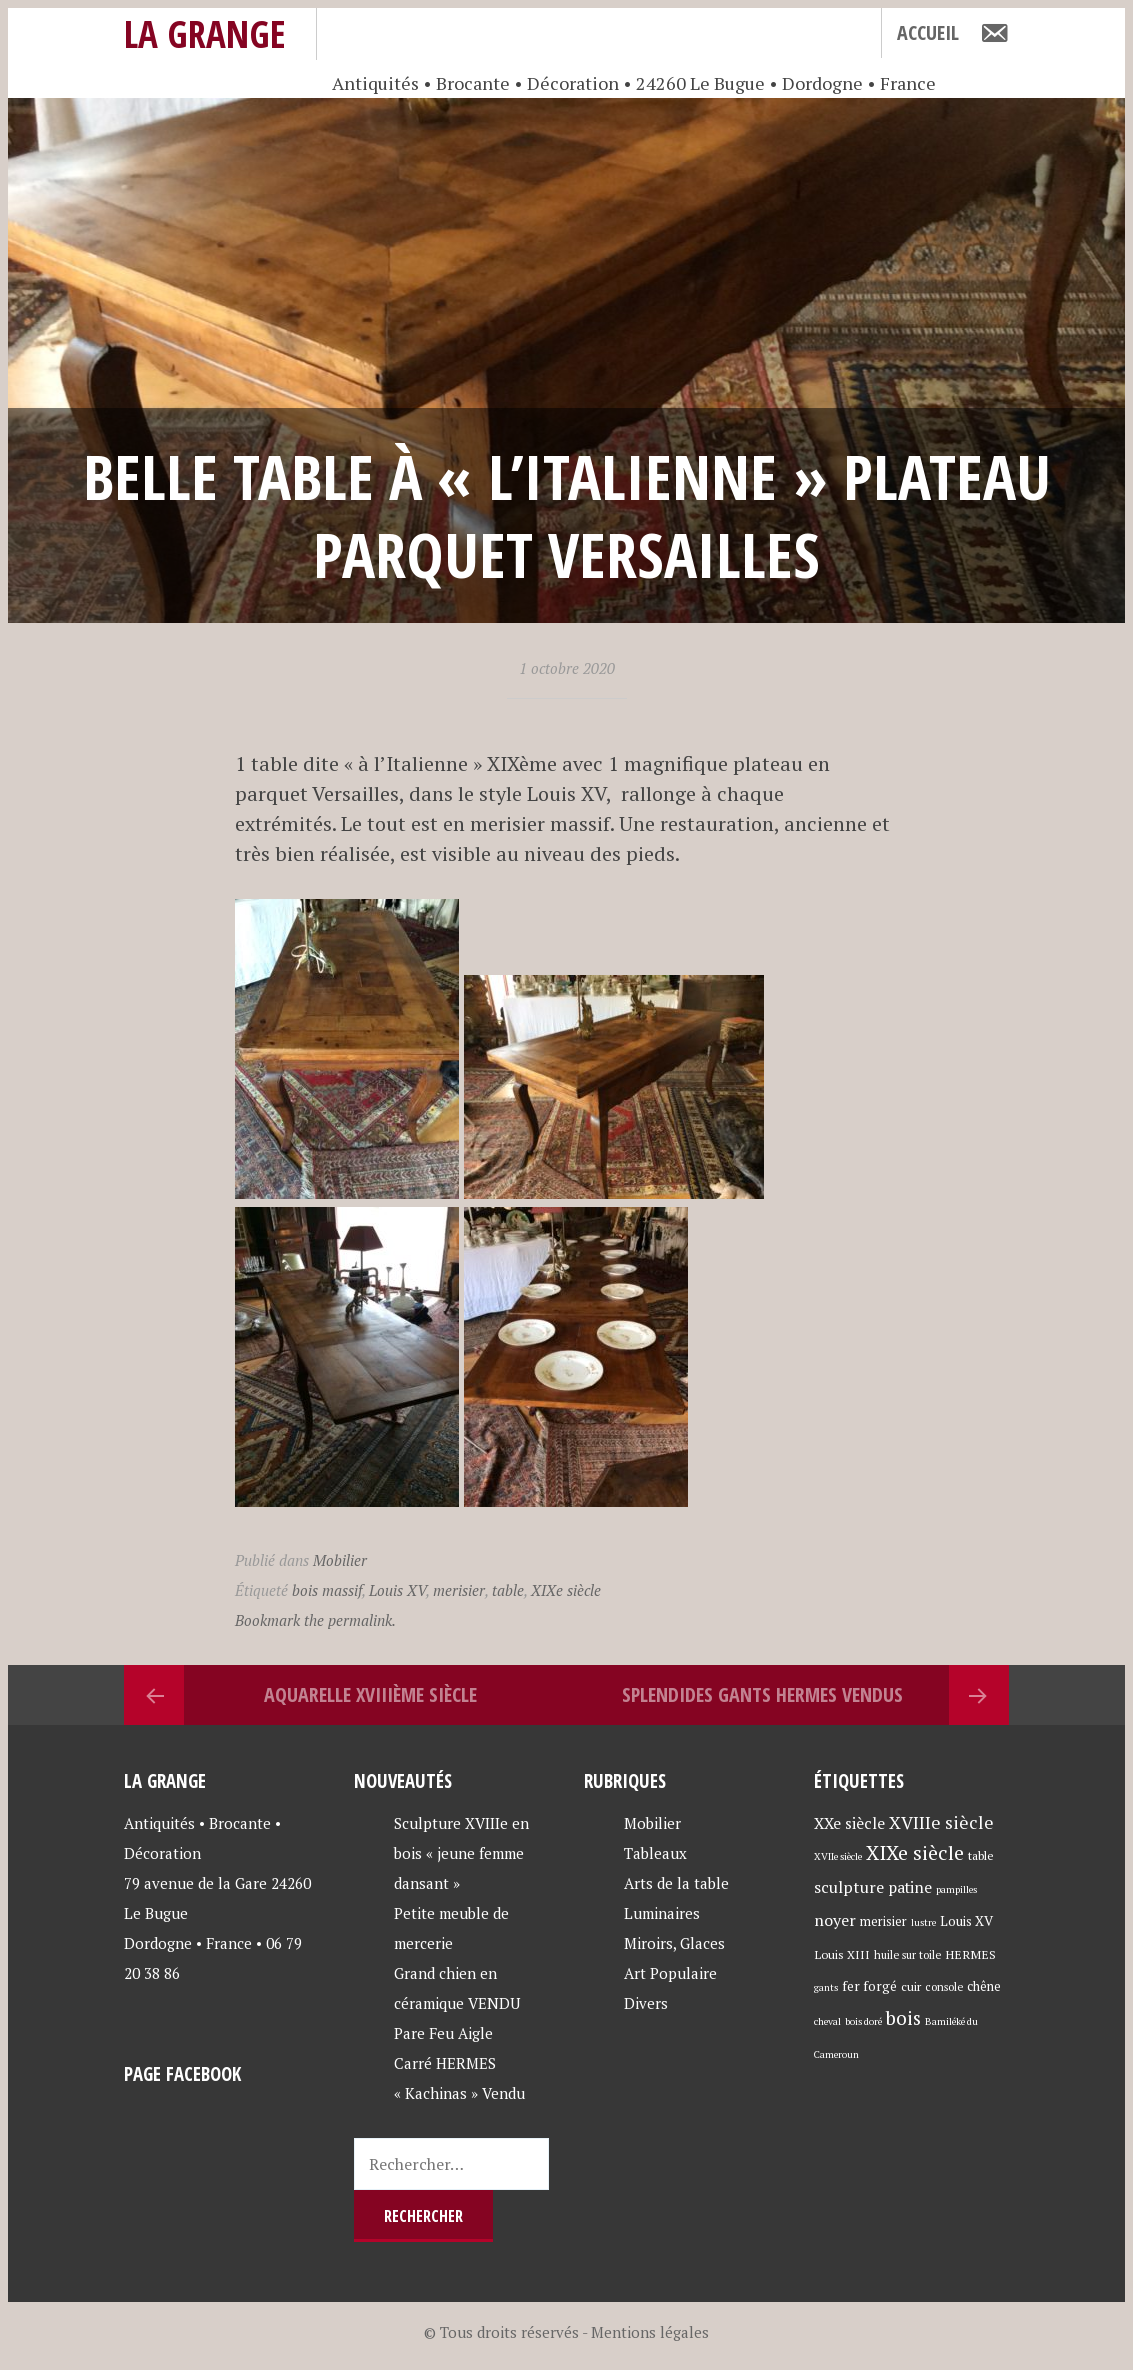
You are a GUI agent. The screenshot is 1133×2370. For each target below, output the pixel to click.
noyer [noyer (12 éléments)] (835, 1920)
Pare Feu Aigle (443, 2033)
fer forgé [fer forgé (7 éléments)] (869, 1986)
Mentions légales (650, 2332)
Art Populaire (670, 1973)
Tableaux (655, 1853)
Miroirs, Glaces (674, 1943)
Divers (646, 2003)
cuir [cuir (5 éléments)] (911, 1986)
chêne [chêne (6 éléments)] (984, 1986)
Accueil (928, 32)
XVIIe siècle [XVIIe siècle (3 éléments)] (838, 1856)
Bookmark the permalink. (315, 1620)
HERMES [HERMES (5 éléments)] (970, 1954)
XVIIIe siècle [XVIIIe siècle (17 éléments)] (941, 1822)
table (508, 1590)
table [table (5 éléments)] (981, 1855)
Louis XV (397, 1590)
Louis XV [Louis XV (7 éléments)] (966, 1921)
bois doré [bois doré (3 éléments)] (863, 2021)
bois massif (327, 1590)
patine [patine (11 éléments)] (910, 1887)
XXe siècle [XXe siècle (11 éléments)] (849, 1823)
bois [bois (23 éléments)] (903, 2017)
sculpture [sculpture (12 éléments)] (849, 1887)
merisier (459, 1590)
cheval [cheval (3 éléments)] (827, 2021)
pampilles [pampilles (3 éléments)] (956, 1889)
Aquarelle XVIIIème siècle (370, 1694)
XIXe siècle (566, 1590)
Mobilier (340, 1560)
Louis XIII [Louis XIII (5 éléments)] (842, 1954)
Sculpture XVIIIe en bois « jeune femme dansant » (461, 1853)
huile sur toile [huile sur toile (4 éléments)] (907, 1954)
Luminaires (662, 1913)
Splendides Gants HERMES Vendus (762, 1694)
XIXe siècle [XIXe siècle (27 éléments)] (915, 1852)
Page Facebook (182, 2073)
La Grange (205, 33)
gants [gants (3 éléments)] (826, 1987)
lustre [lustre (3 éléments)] (923, 1922)
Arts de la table (676, 1883)
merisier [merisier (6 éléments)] (883, 1921)
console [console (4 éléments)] (944, 1986)
